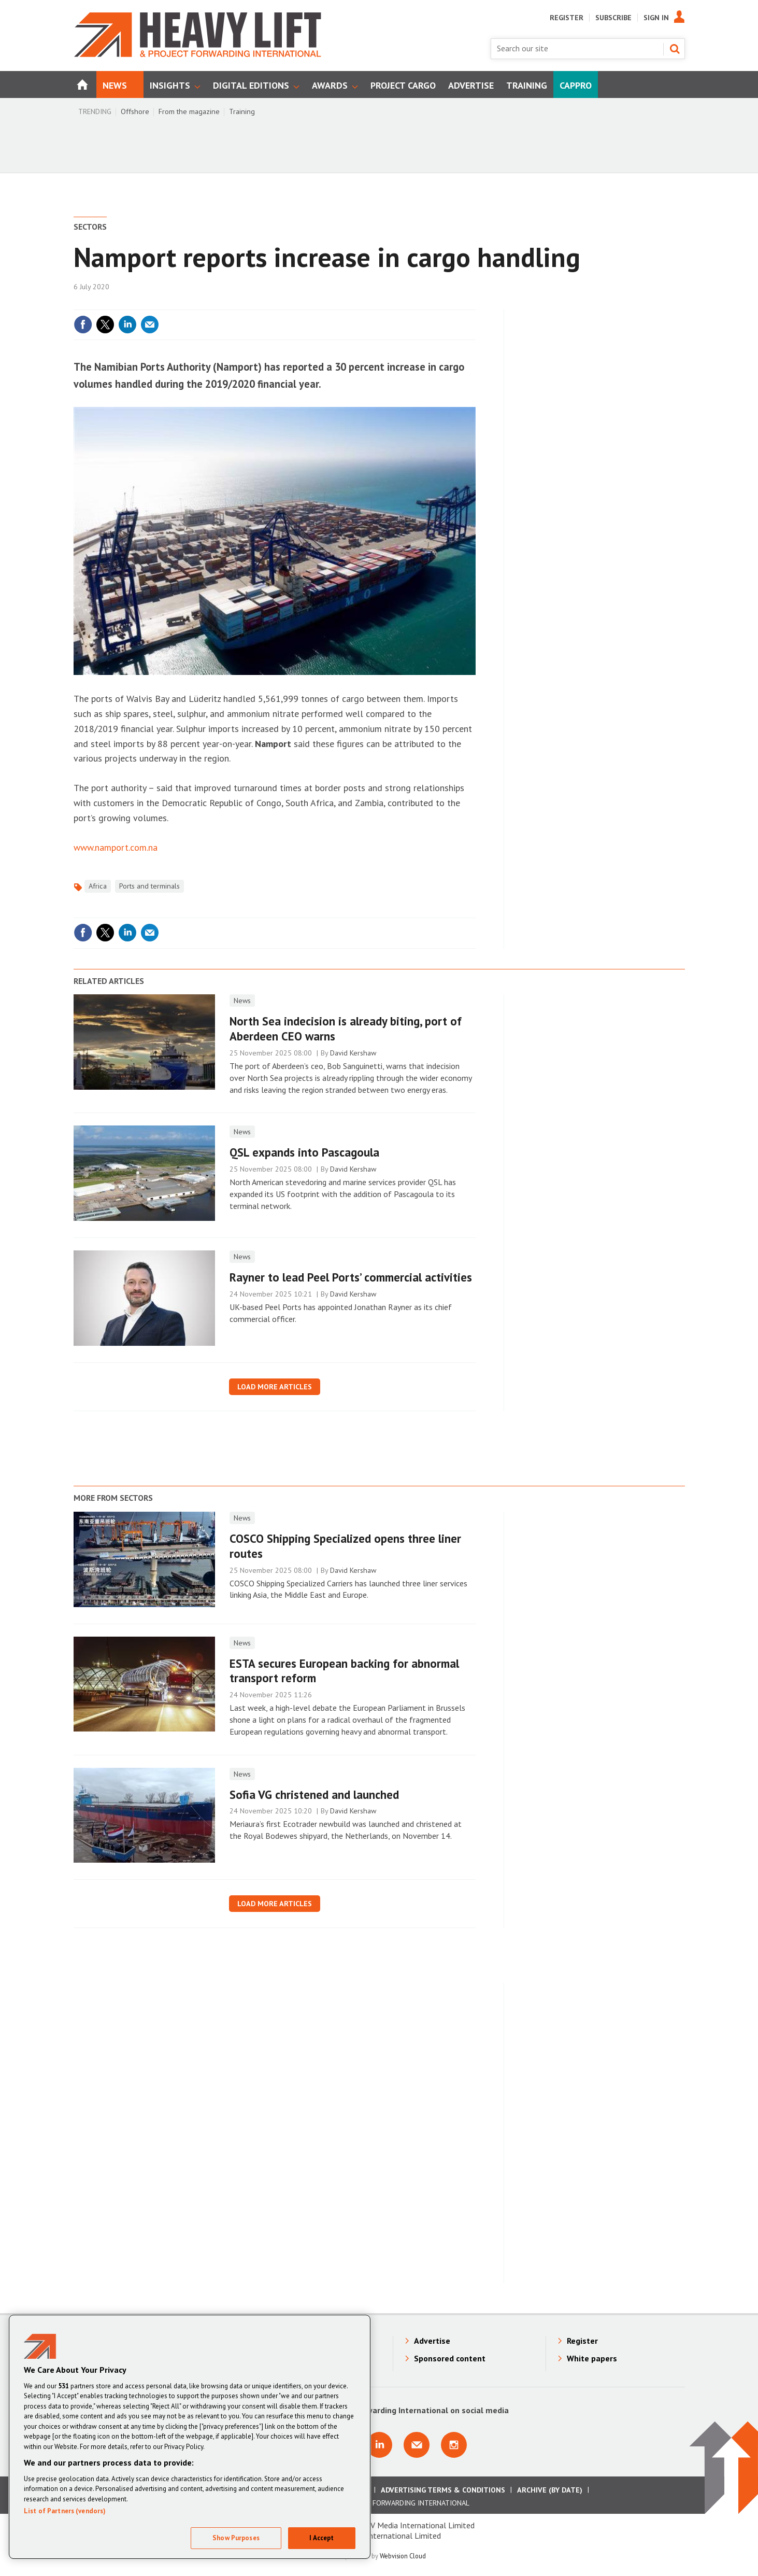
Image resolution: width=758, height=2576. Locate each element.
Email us (416, 2444)
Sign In (656, 17)
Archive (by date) (549, 2490)
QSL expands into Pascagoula (304, 1152)
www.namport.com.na (116, 847)
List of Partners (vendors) (65, 2511)
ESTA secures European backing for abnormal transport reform (344, 1671)
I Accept (321, 2537)
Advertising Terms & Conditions (443, 2490)
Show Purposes (236, 2537)
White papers (592, 2358)
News (242, 1000)
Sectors (90, 226)
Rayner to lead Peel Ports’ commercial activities (351, 1277)
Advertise (432, 2340)
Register (566, 17)
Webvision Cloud (403, 2556)
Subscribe (613, 17)
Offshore (135, 111)
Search (674, 48)
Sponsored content (449, 2358)
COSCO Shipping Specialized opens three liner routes (345, 1546)
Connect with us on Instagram (453, 2444)
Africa (98, 886)
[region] (189, 2436)
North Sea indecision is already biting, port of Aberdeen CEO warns (346, 1028)
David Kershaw (353, 1053)
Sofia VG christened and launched (314, 1794)
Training (242, 111)
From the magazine (189, 111)
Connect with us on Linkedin (379, 2444)
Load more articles (274, 1386)
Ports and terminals (149, 886)
